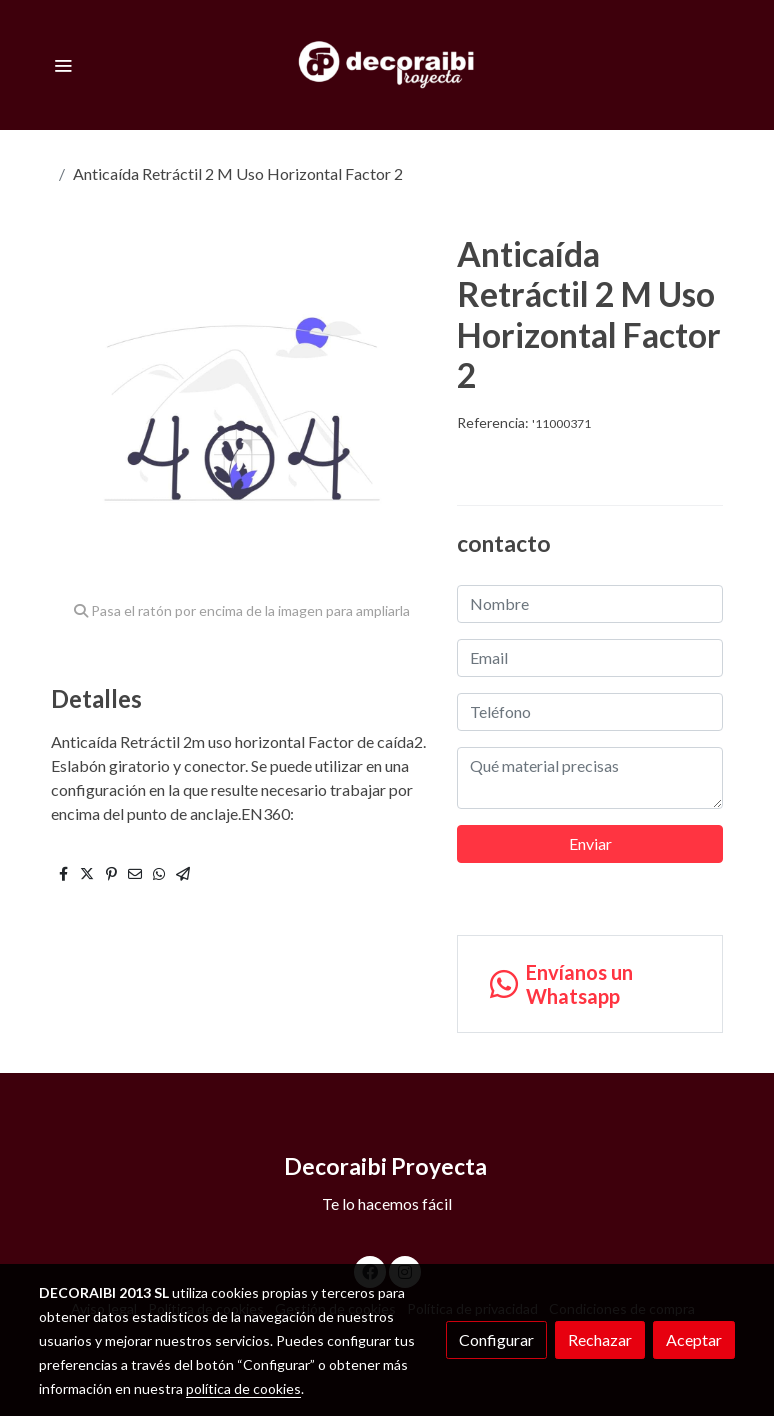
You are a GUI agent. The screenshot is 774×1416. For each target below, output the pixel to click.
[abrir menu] (63, 65)
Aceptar (694, 1339)
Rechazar (600, 1339)
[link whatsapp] (590, 984)
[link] (387, 65)
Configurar (496, 1339)
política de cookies (243, 1388)
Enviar (590, 843)
